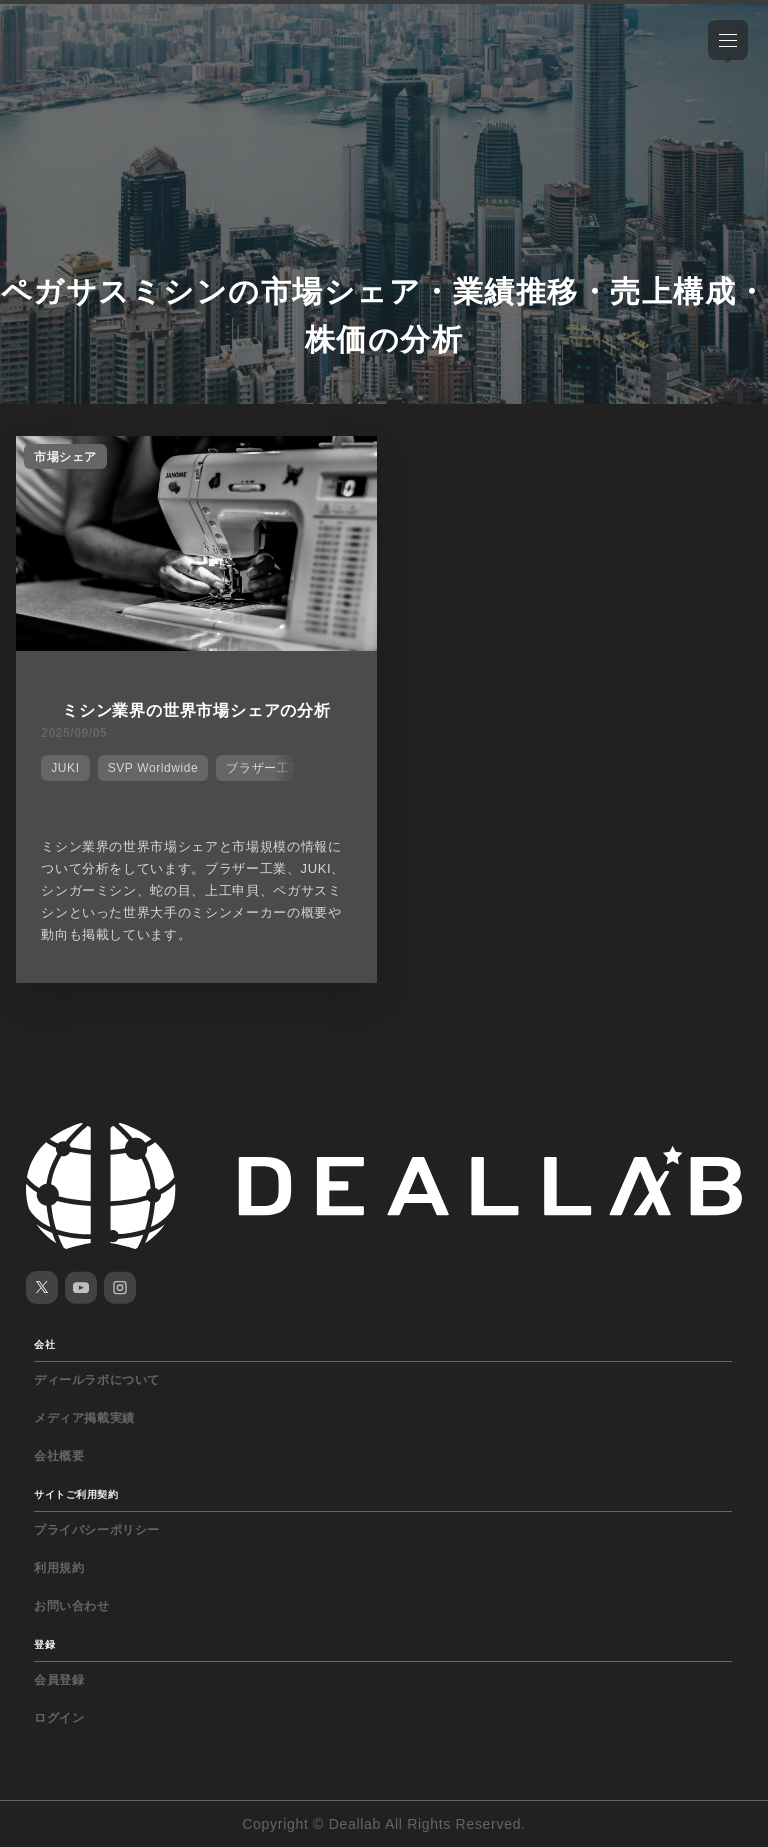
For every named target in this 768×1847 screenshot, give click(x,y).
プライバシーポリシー (97, 1530)
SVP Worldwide (153, 768)
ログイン (59, 1718)
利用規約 (59, 1568)
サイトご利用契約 (76, 1494)
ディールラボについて (97, 1380)
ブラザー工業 (264, 768)
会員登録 (59, 1680)
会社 (44, 1344)
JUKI (65, 768)
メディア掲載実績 (84, 1418)
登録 (44, 1644)
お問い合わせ (72, 1606)
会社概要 (59, 1456)
